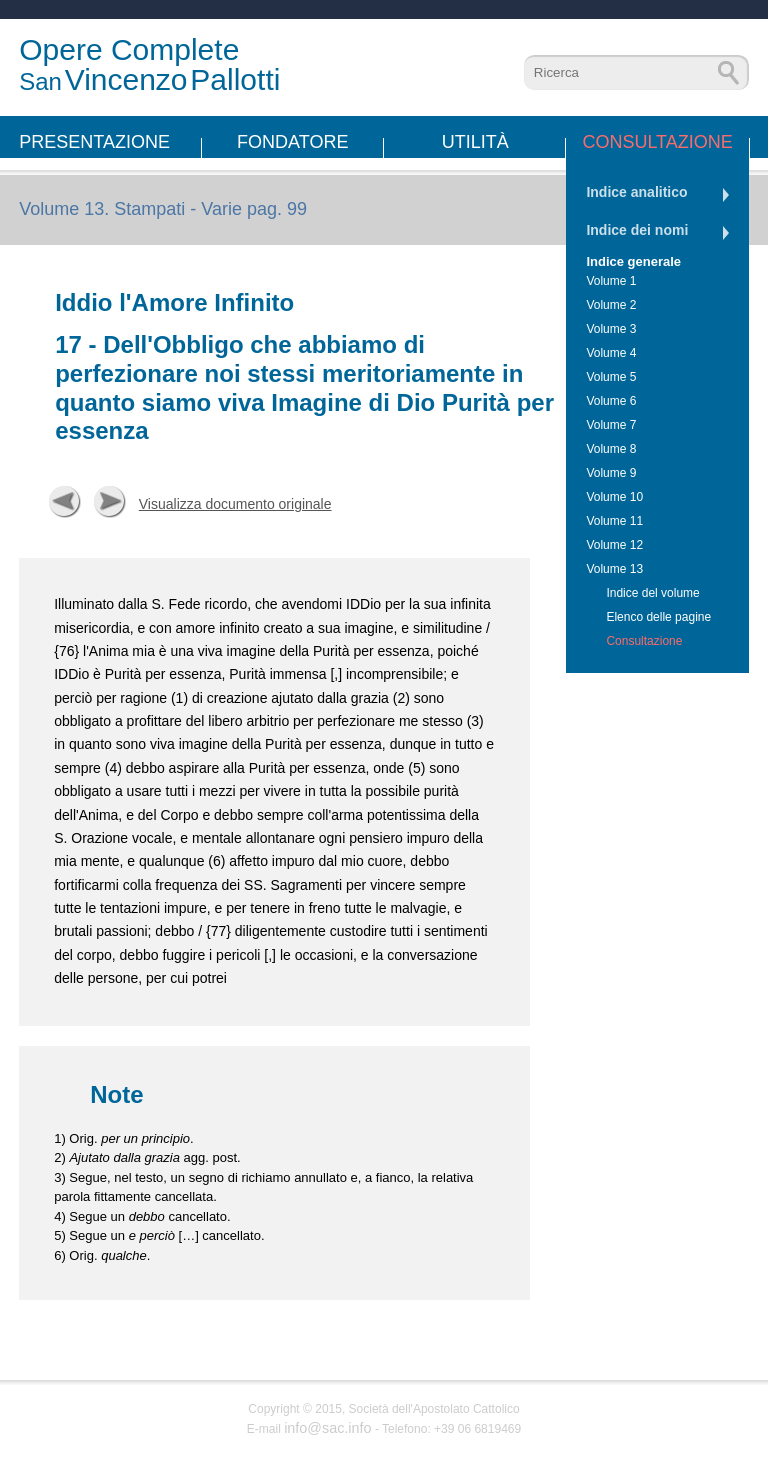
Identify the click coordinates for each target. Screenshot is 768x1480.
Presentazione (94, 142)
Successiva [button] (110, 502)
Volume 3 (611, 329)
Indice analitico (636, 192)
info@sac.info (327, 1428)
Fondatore (292, 142)
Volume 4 (611, 353)
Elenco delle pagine (658, 617)
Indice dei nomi (637, 230)
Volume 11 (614, 521)
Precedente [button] (65, 502)
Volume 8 (611, 449)
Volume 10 (614, 497)
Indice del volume (652, 593)
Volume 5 (611, 377)
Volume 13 (614, 569)
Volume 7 (611, 425)
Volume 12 (614, 545)
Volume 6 (611, 401)
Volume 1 (611, 281)
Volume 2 (611, 305)
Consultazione (657, 142)
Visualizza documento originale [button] (235, 504)
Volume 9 (611, 473)
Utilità (475, 142)
